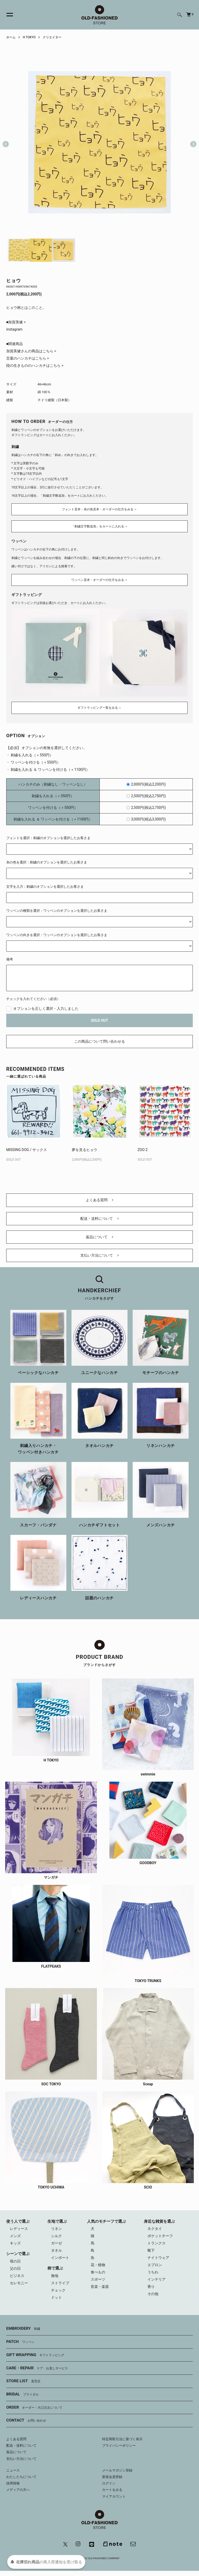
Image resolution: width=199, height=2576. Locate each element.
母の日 (15, 2261)
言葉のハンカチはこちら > (27, 358)
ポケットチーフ (160, 2236)
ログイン (109, 2483)
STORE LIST (23, 2381)
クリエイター (52, 37)
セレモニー (19, 2283)
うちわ (152, 2272)
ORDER (34, 2407)
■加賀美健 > (16, 322)
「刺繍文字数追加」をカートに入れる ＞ (99, 526)
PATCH (20, 2342)
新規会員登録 (112, 2477)
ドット (56, 2297)
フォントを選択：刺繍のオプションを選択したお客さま (48, 838)
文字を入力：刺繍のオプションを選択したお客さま (45, 886)
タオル (56, 2250)
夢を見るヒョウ (84, 1150)
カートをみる (112, 2490)
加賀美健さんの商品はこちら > (31, 351)
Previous (6, 142)
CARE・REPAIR (37, 2368)
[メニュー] (7, 14)
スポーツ (98, 2279)
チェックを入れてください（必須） (33, 999)
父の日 (15, 2268)
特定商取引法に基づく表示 (122, 2439)
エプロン (154, 2265)
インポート (60, 2258)
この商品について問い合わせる (99, 1041)
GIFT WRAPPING (35, 2355)
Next (191, 142)
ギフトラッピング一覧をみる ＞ (99, 708)
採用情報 (13, 2483)
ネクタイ (154, 2229)
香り (151, 2286)
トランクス (156, 2243)
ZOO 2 (143, 1150)
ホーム (11, 37)
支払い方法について (99, 1255)
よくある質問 (99, 1200)
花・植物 (98, 2265)
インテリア (156, 2279)
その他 (152, 2294)
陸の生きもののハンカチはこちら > (34, 365)
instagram (14, 329)
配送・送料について (99, 1218)
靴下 (151, 2250)
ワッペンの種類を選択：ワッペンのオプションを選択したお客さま (56, 911)
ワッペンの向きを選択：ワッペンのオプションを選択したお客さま (56, 935)
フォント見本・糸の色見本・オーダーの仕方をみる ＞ (99, 509)
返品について (99, 1237)
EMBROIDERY (23, 2329)
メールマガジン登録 (117, 2470)
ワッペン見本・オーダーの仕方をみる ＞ (99, 580)
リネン (56, 2229)
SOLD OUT (99, 1020)
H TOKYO (29, 37)
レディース (19, 2229)
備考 (9, 959)
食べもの (98, 2272)
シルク (56, 2236)
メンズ (15, 2236)
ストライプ (60, 2283)
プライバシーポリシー (119, 2445)
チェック (58, 2290)
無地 (54, 2276)
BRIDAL (22, 2394)
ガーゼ (56, 2243)
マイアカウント (114, 2496)
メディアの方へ (18, 2490)
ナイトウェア (158, 2258)
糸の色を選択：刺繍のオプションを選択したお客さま (46, 862)
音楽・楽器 (100, 2286)
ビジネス (17, 2276)
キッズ (15, 2243)
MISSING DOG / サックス (26, 1150)
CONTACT (26, 2420)
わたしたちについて (21, 2477)
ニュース (13, 2470)
